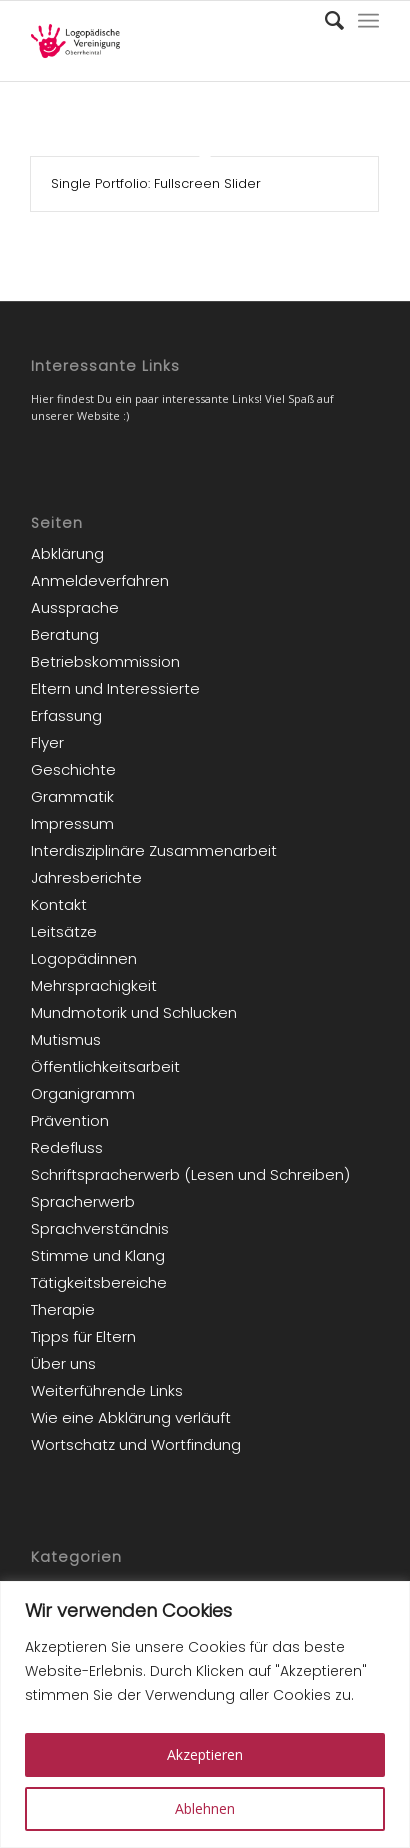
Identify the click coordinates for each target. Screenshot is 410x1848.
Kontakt (59, 904)
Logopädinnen (84, 958)
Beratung (65, 634)
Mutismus (66, 1039)
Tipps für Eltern (83, 1336)
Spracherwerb (83, 1201)
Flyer (47, 742)
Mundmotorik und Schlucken (134, 1012)
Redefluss (67, 1147)
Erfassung (66, 715)
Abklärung (67, 553)
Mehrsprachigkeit (94, 985)
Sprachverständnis (100, 1228)
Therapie (63, 1309)
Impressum (72, 823)
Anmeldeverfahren (100, 580)
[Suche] (324, 21)
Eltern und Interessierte (115, 688)
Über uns (63, 1363)
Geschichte (73, 769)
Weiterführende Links (107, 1390)
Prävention (70, 1120)
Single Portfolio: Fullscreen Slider (156, 183)
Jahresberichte (86, 877)
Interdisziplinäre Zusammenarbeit (154, 850)
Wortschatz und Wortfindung (136, 1444)
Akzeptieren (205, 1754)
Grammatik (72, 796)
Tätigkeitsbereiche (99, 1282)
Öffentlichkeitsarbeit (105, 1066)
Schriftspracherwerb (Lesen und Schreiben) (190, 1174)
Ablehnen (205, 1808)
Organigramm (83, 1093)
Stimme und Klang (98, 1255)
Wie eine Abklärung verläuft (131, 1417)
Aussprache (75, 607)
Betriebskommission (105, 661)
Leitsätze (64, 931)
